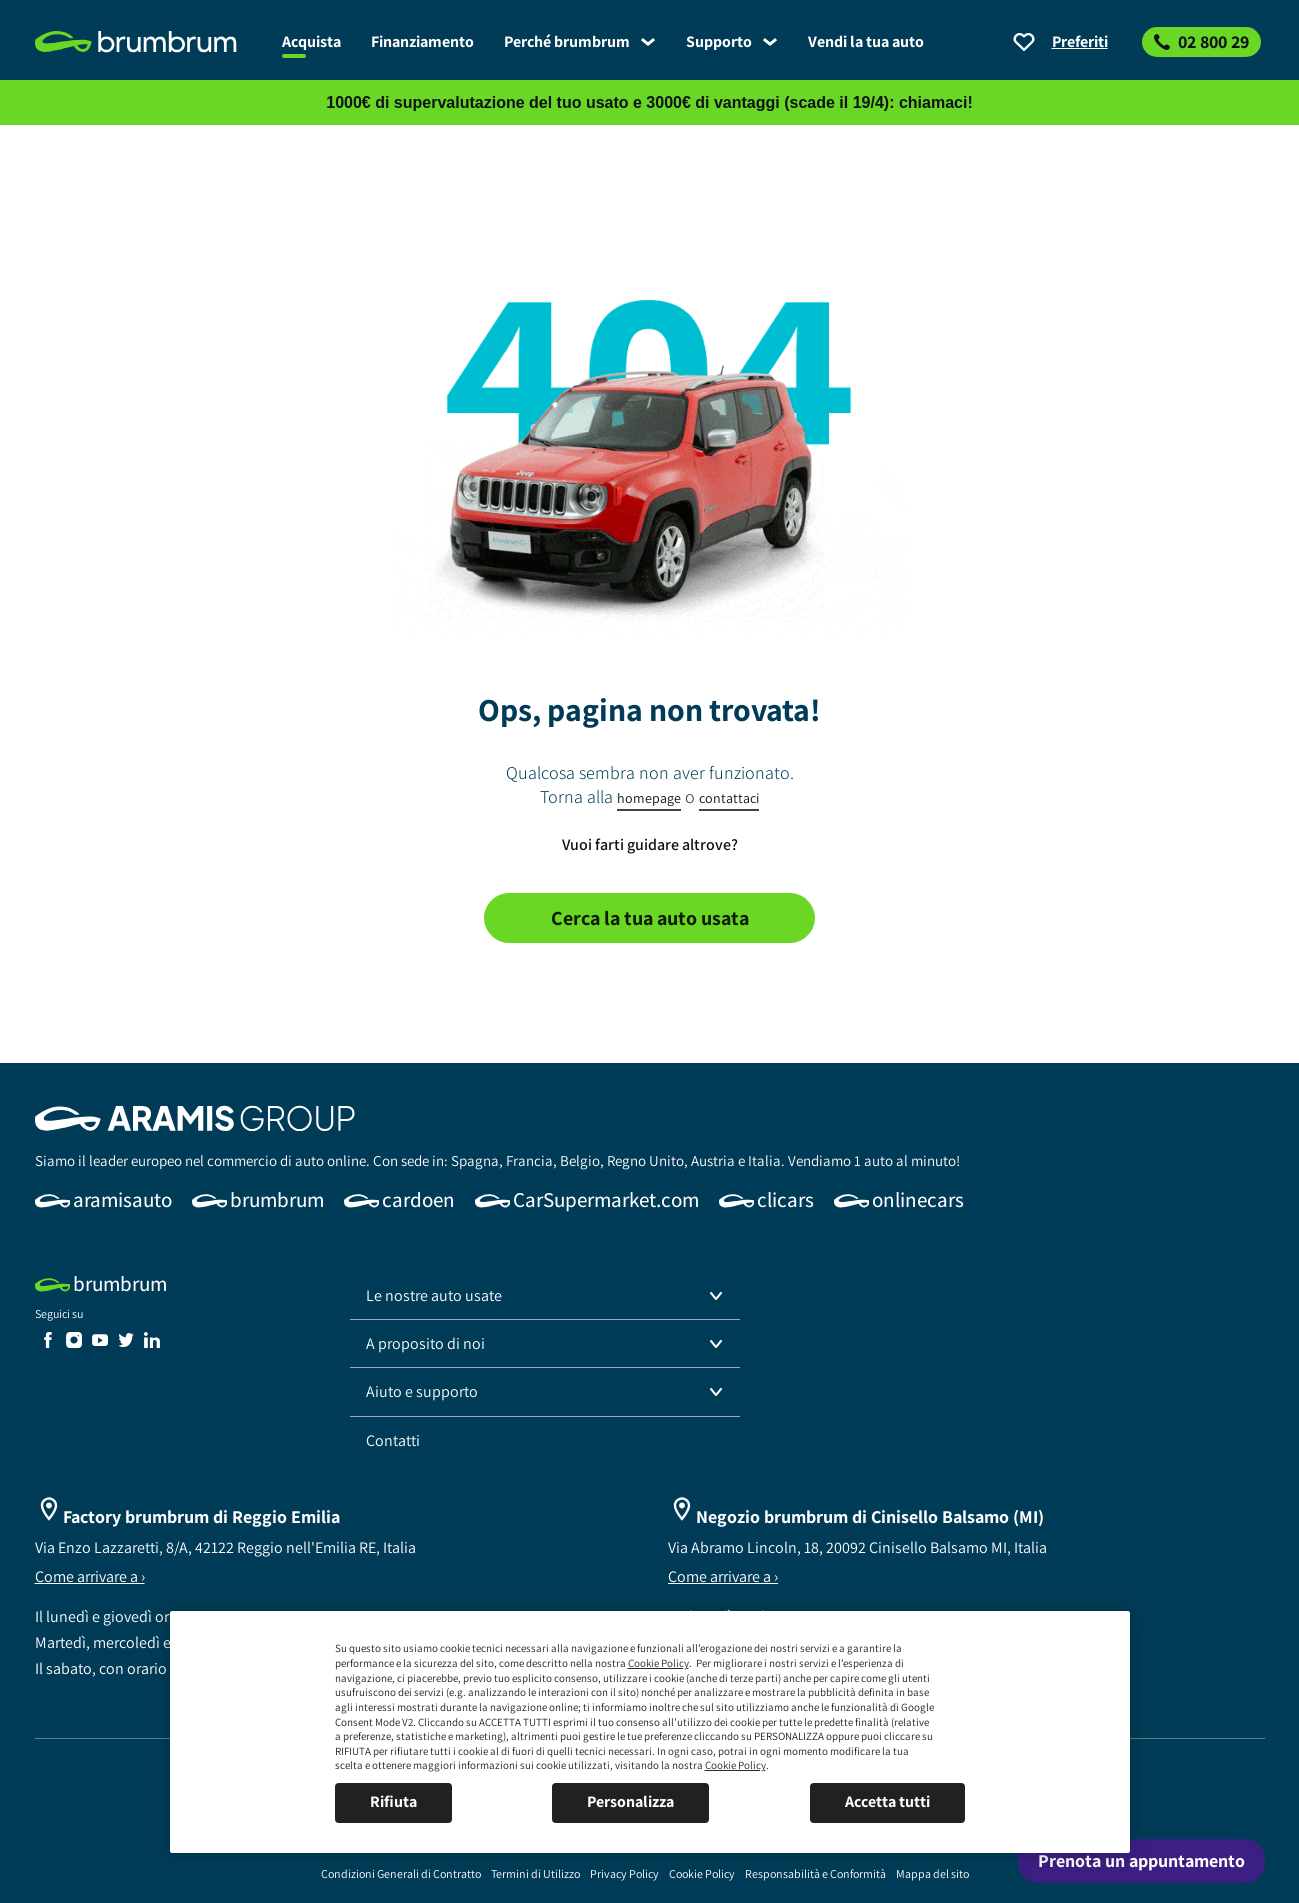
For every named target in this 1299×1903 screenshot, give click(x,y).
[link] (151, 42)
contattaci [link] (729, 798)
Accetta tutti (887, 1801)
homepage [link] (649, 798)
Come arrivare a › (90, 1576)
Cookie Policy (658, 1663)
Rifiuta (393, 1801)
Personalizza (630, 1801)
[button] (545, 1296)
